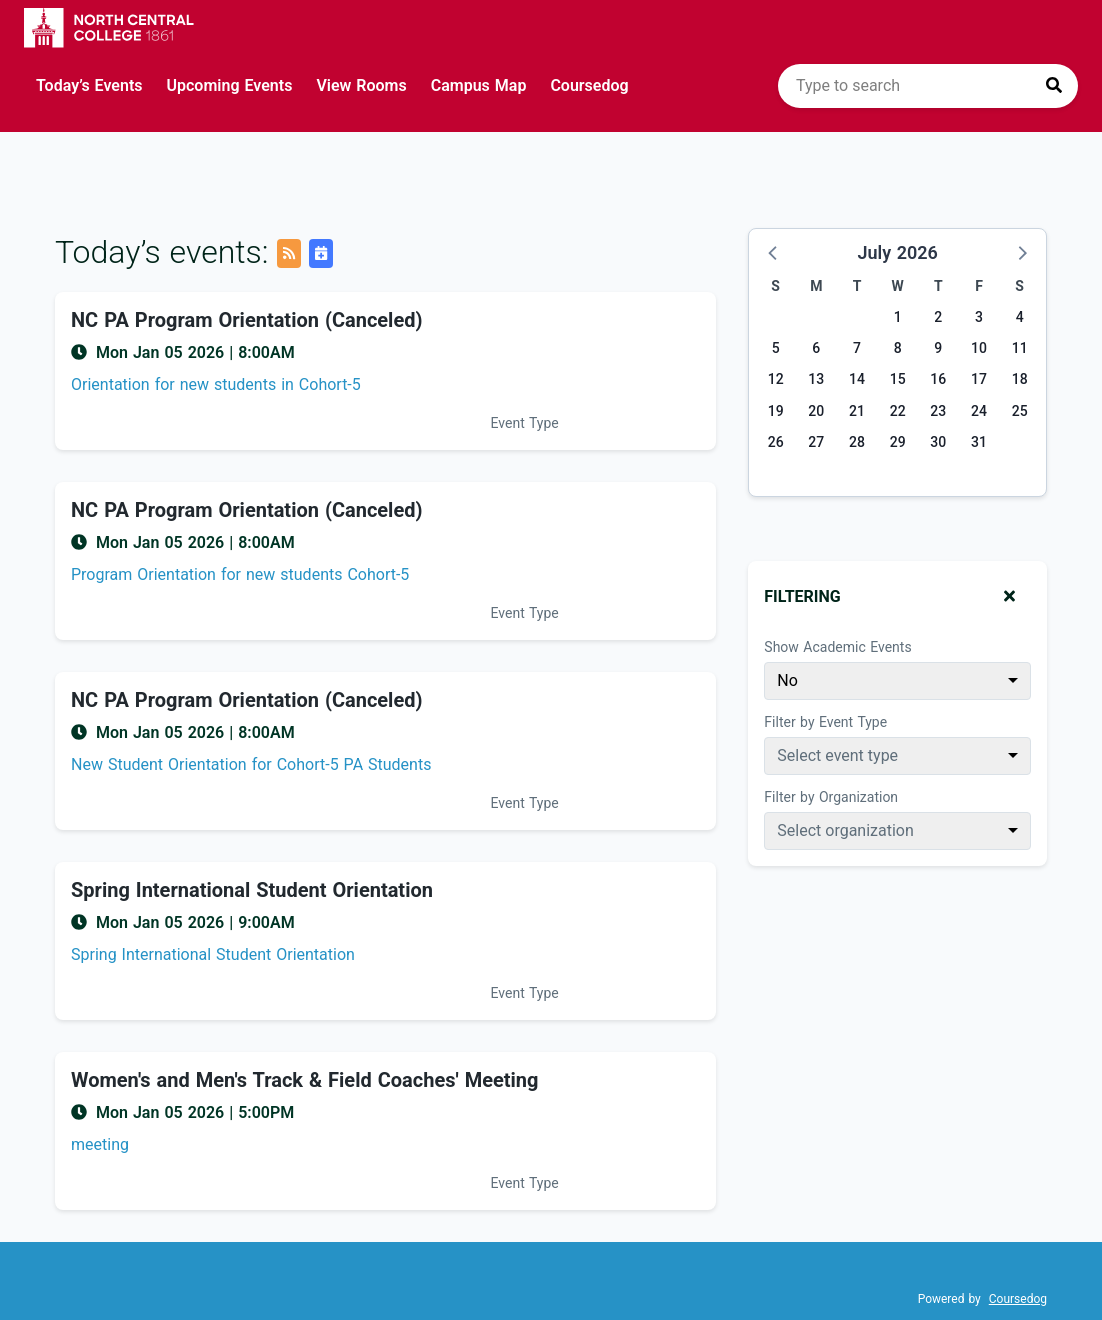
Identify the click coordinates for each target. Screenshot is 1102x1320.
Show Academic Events (837, 647)
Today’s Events (89, 85)
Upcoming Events (230, 85)
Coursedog (589, 85)
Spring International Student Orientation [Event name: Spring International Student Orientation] (252, 890)
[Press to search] (1054, 86)
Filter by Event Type (825, 722)
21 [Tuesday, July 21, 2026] (857, 411)
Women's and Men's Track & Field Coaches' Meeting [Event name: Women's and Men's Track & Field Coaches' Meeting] (304, 1080)
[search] (928, 86)
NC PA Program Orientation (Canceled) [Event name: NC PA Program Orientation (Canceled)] (247, 320)
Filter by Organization (831, 797)
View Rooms (361, 85)
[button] (774, 252)
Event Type (525, 423)
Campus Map (479, 85)
